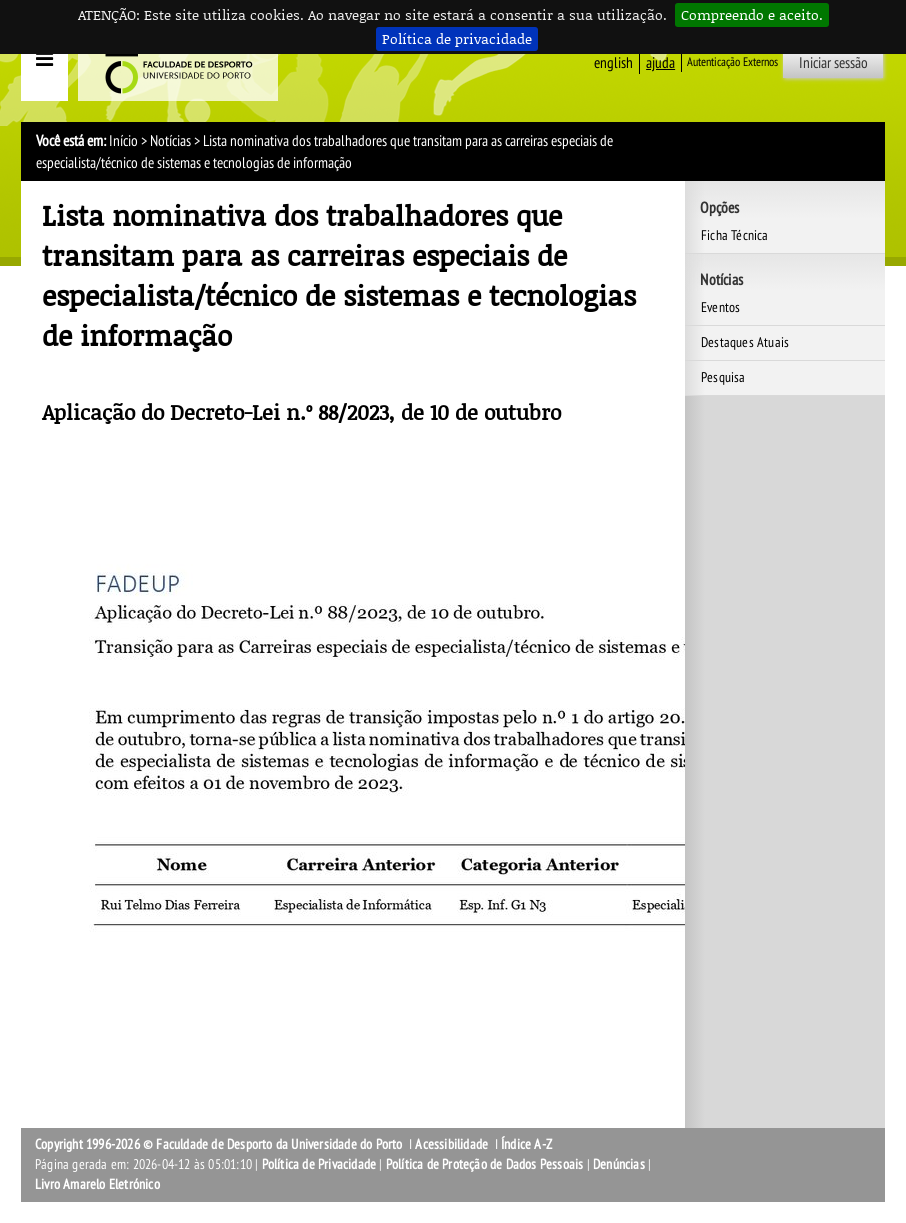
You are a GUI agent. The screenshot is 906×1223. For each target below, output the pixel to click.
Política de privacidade (457, 38)
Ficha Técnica (735, 235)
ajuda (660, 63)
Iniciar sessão (833, 63)
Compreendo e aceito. (752, 14)
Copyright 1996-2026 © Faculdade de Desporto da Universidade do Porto (219, 1144)
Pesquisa (723, 377)
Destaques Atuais (745, 342)
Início (123, 141)
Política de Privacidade (319, 1164)
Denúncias (619, 1164)
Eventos (720, 307)
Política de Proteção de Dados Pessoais (485, 1164)
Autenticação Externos (732, 62)
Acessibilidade (451, 1144)
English (613, 63)
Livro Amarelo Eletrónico (97, 1184)
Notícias (170, 141)
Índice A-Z (526, 1144)
